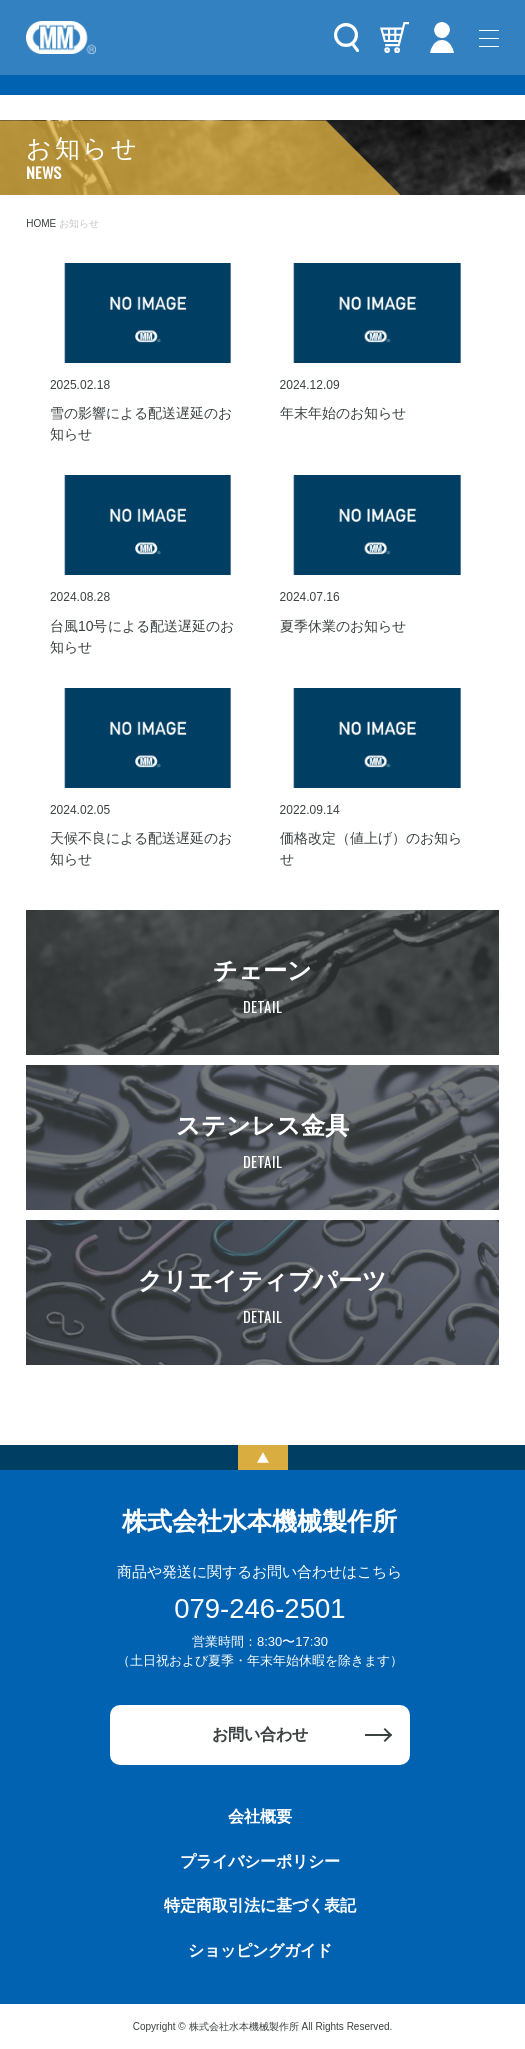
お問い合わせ (260, 1734)
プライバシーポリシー (260, 1861)
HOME (41, 223)
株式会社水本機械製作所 (259, 1521)
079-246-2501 (259, 1608)
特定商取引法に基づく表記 (260, 1905)
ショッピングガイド (260, 1950)
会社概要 (260, 1816)
